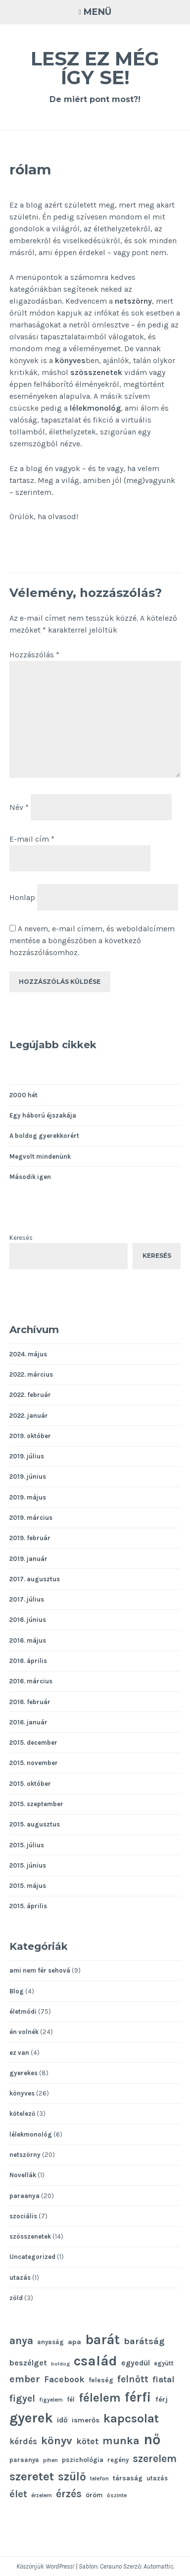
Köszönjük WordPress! (45, 2566)
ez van (19, 2052)
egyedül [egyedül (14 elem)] (135, 2363)
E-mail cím (31, 839)
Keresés (21, 1237)
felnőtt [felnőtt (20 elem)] (132, 2379)
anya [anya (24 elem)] (21, 2340)
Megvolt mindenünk (40, 1156)
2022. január (28, 1415)
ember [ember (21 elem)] (24, 2379)
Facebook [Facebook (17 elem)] (64, 2379)
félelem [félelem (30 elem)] (100, 2398)
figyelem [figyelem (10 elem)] (51, 2399)
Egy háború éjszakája (42, 1115)
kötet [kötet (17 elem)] (87, 2441)
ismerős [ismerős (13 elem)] (85, 2420)
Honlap (22, 897)
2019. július (26, 1456)
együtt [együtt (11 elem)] (164, 2363)
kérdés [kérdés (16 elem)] (23, 2441)
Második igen (30, 1177)
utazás (20, 2277)
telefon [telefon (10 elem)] (99, 2478)
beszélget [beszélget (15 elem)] (28, 2362)
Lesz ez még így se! (95, 68)
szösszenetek (96, 372)
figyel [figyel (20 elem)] (22, 2398)
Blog (16, 1991)
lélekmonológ (95, 408)
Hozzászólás (34, 654)
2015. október (30, 1783)
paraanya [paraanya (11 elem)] (24, 2460)
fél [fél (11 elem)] (71, 2399)
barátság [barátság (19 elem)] (144, 2341)
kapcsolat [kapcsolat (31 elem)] (131, 2418)
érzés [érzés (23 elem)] (69, 2494)
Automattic (158, 2566)
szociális (23, 2216)
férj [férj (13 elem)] (161, 2399)
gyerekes (23, 2073)
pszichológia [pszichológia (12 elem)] (82, 2460)
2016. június (27, 1619)
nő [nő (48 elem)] (152, 2439)
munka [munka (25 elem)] (121, 2440)
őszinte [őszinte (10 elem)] (117, 2495)
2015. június (27, 1865)
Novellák (22, 2175)
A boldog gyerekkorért (44, 1135)
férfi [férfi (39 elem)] (138, 2397)
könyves (70, 360)
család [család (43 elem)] (95, 2361)
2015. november (33, 1763)
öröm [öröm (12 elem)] (94, 2495)
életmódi (23, 2011)
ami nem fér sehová (39, 1970)
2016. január (28, 1722)
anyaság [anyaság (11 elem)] (50, 2342)
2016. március (30, 1681)
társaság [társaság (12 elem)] (127, 2478)
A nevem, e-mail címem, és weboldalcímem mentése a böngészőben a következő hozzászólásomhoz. (92, 940)
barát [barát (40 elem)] (102, 2340)
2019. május (27, 1497)
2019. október (30, 1436)
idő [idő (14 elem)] (62, 2419)
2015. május (27, 1885)
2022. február (30, 1394)
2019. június (27, 1476)
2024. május (28, 1354)
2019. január (28, 1558)
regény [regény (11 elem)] (118, 2460)
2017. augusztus (34, 1579)
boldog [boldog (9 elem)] (60, 2364)
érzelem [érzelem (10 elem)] (41, 2495)
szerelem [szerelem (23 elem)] (155, 2459)
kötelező (22, 2113)
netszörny (133, 301)
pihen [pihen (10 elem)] (50, 2460)
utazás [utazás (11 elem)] (157, 2478)
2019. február (29, 1538)
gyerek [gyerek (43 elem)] (31, 2418)
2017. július (26, 1599)
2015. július (26, 1845)
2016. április (28, 1660)
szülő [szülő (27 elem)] (72, 2476)
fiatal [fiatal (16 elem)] (163, 2379)
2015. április (28, 1906)
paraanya (24, 2196)
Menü (97, 11)
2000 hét (23, 1095)
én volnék (24, 2032)
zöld (16, 2298)
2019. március (30, 1517)
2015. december (33, 1742)
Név (19, 807)
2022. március (31, 1374)
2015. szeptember (36, 1804)
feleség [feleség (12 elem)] (101, 2380)
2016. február (29, 1702)
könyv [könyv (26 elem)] (56, 2440)
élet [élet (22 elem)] (18, 2494)
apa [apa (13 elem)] (74, 2342)
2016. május (27, 1640)
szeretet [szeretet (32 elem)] (31, 2476)
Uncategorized (32, 2256)
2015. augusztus (34, 1824)
